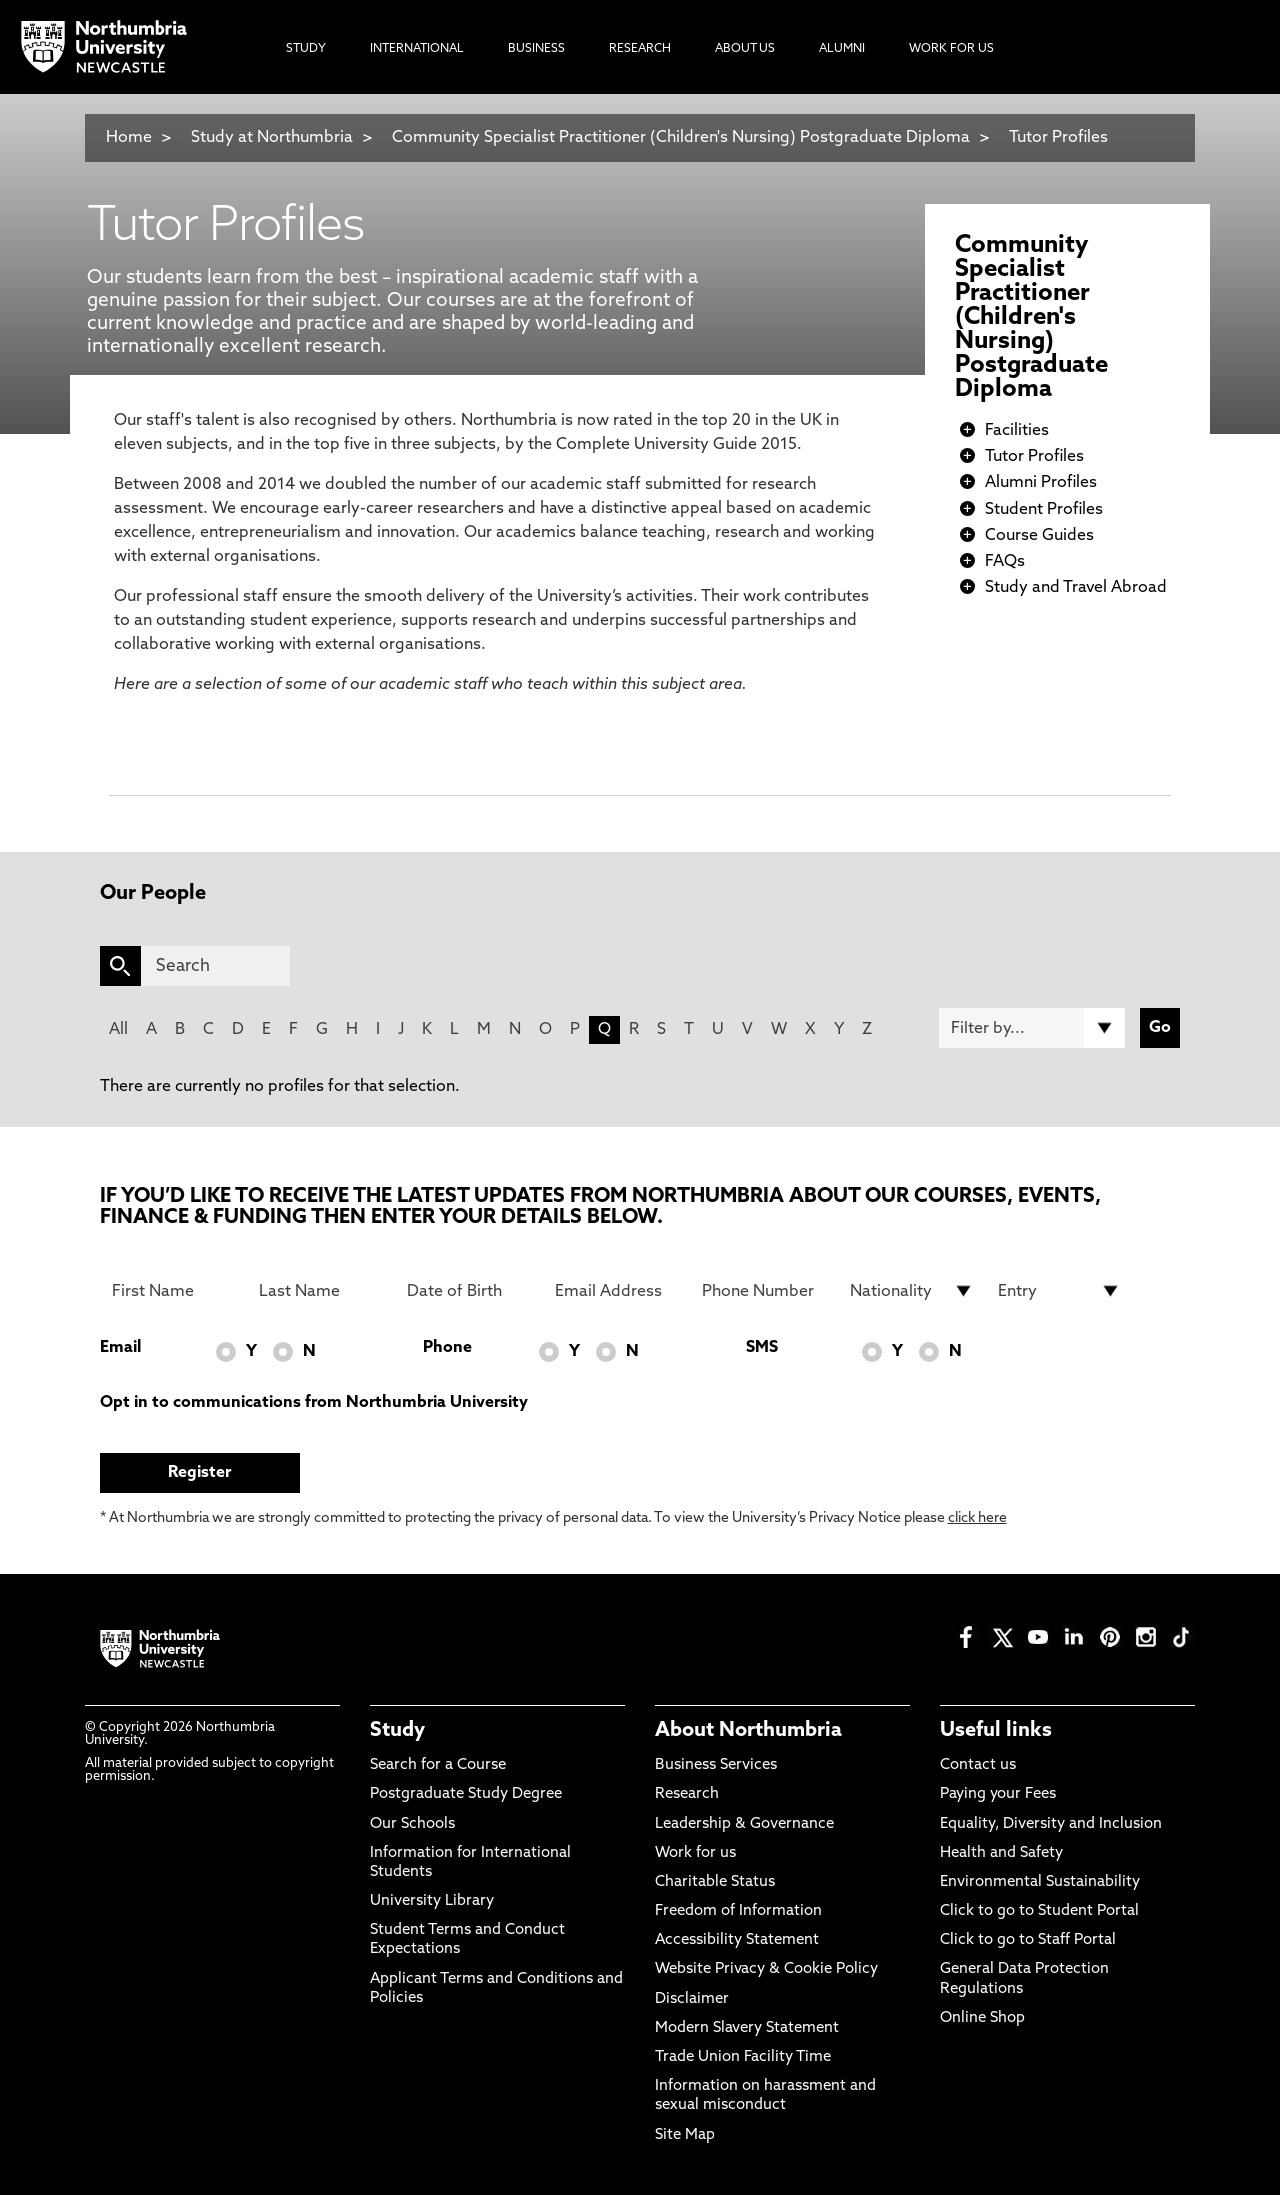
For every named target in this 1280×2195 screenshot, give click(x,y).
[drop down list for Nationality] (912, 1291)
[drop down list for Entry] (1060, 1291)
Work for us (695, 1853)
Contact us (978, 1765)
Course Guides (1039, 536)
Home (129, 138)
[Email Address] (617, 1291)
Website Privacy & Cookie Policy (766, 1969)
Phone (447, 1348)
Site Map (685, 2135)
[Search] (215, 966)
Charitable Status (715, 1882)
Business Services (716, 1765)
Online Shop (982, 2018)
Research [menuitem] (640, 49)
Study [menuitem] (306, 49)
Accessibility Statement (737, 1940)
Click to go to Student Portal (1039, 1911)
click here (977, 1518)
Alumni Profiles (1041, 483)
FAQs (1005, 562)
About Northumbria (748, 1731)
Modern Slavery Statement (747, 2028)
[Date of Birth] (469, 1291)
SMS (762, 1348)
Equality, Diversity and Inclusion (1051, 1824)
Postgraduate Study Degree (466, 1794)
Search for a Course (438, 1765)
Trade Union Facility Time (743, 2057)
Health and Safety (1001, 1853)
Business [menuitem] (536, 49)
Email (120, 1348)
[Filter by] (1032, 1028)
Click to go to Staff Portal (1028, 1940)
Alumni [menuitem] (842, 49)
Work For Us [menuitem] (951, 49)
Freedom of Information (738, 1911)
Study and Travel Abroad (1076, 588)
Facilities (1017, 431)
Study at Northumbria (272, 138)
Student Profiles (1044, 510)
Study (397, 1731)
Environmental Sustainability (1040, 1882)
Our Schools (412, 1824)
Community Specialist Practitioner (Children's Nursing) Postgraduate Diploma (681, 138)
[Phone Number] (764, 1291)
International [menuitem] (417, 49)
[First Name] (174, 1291)
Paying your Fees (998, 1794)
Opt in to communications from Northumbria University (314, 1403)
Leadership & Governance (744, 1824)
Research (687, 1794)
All (118, 1030)
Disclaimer (692, 1999)
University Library (432, 1901)
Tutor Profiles (1058, 138)
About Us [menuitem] (745, 49)
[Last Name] (321, 1291)
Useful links (996, 1731)
